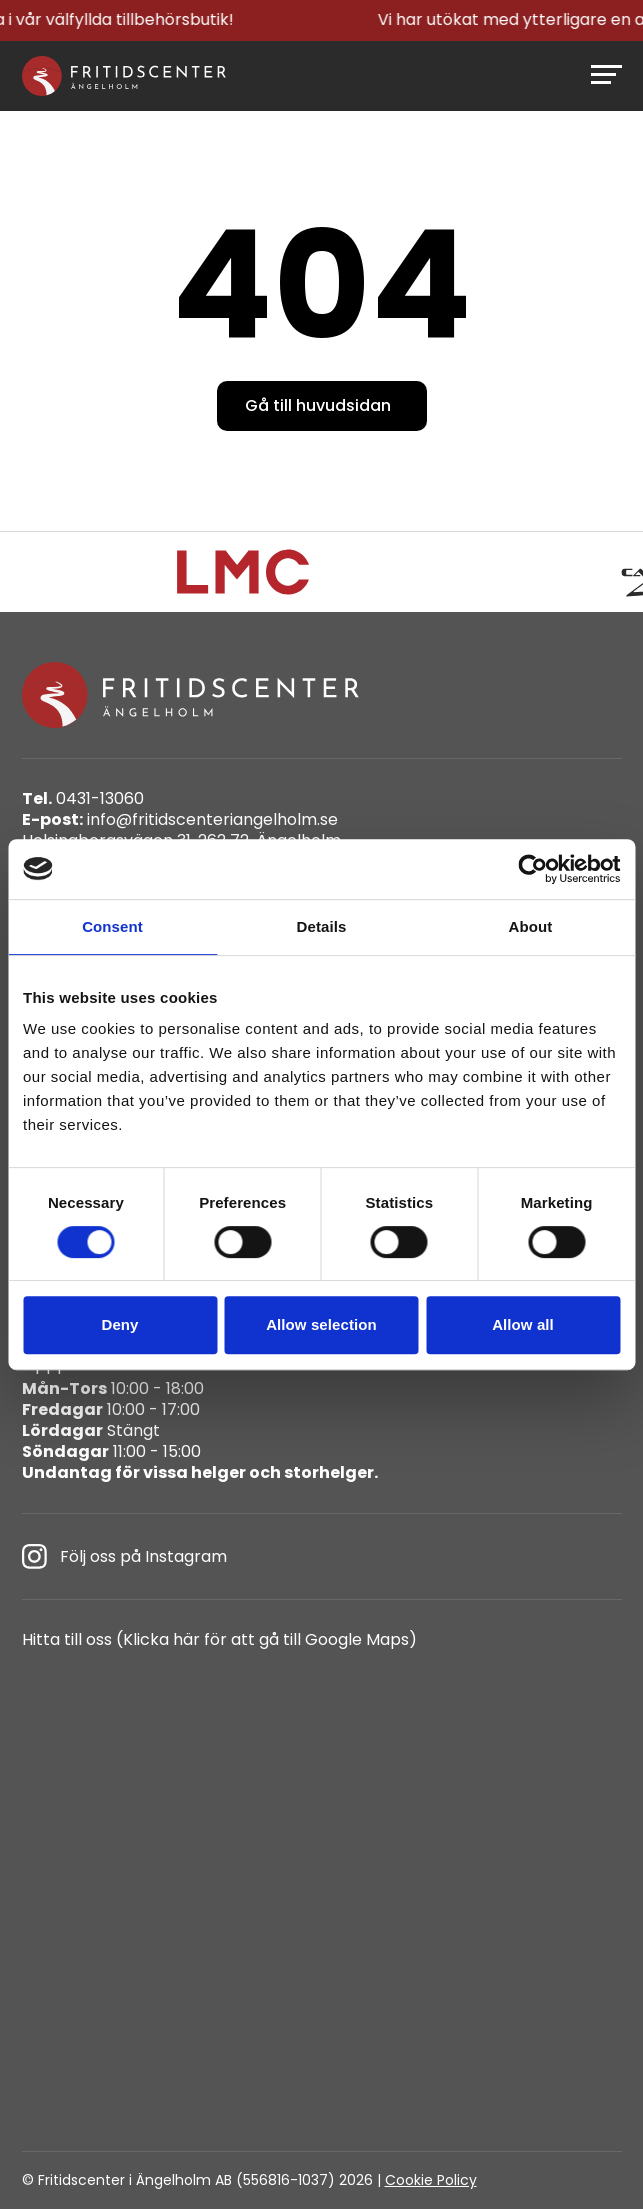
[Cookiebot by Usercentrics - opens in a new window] (532, 869)
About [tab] (531, 926)
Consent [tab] (112, 926)
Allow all (523, 1324)
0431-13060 (83, 799)
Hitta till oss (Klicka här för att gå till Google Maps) (219, 1640)
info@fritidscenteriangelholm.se (180, 820)
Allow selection (321, 1324)
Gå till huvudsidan (318, 405)
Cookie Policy (431, 2180)
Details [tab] (322, 926)
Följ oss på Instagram (124, 1556)
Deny (119, 1324)
